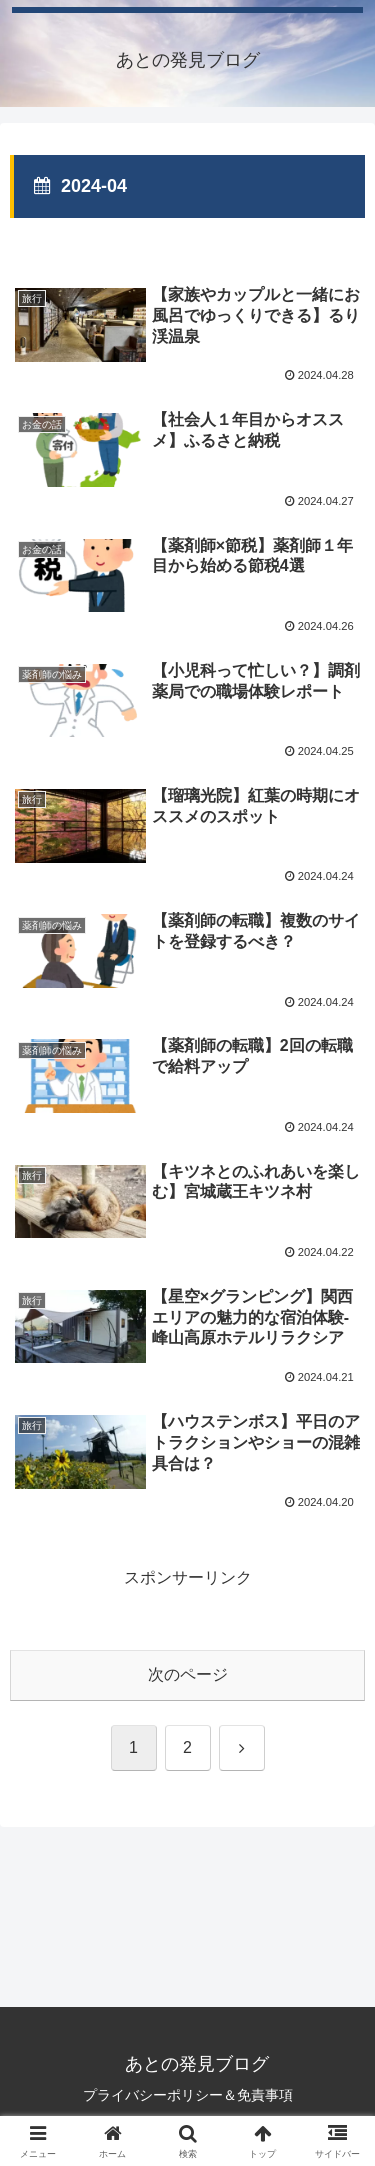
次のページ (188, 1674)
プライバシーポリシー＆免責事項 (188, 2095)
